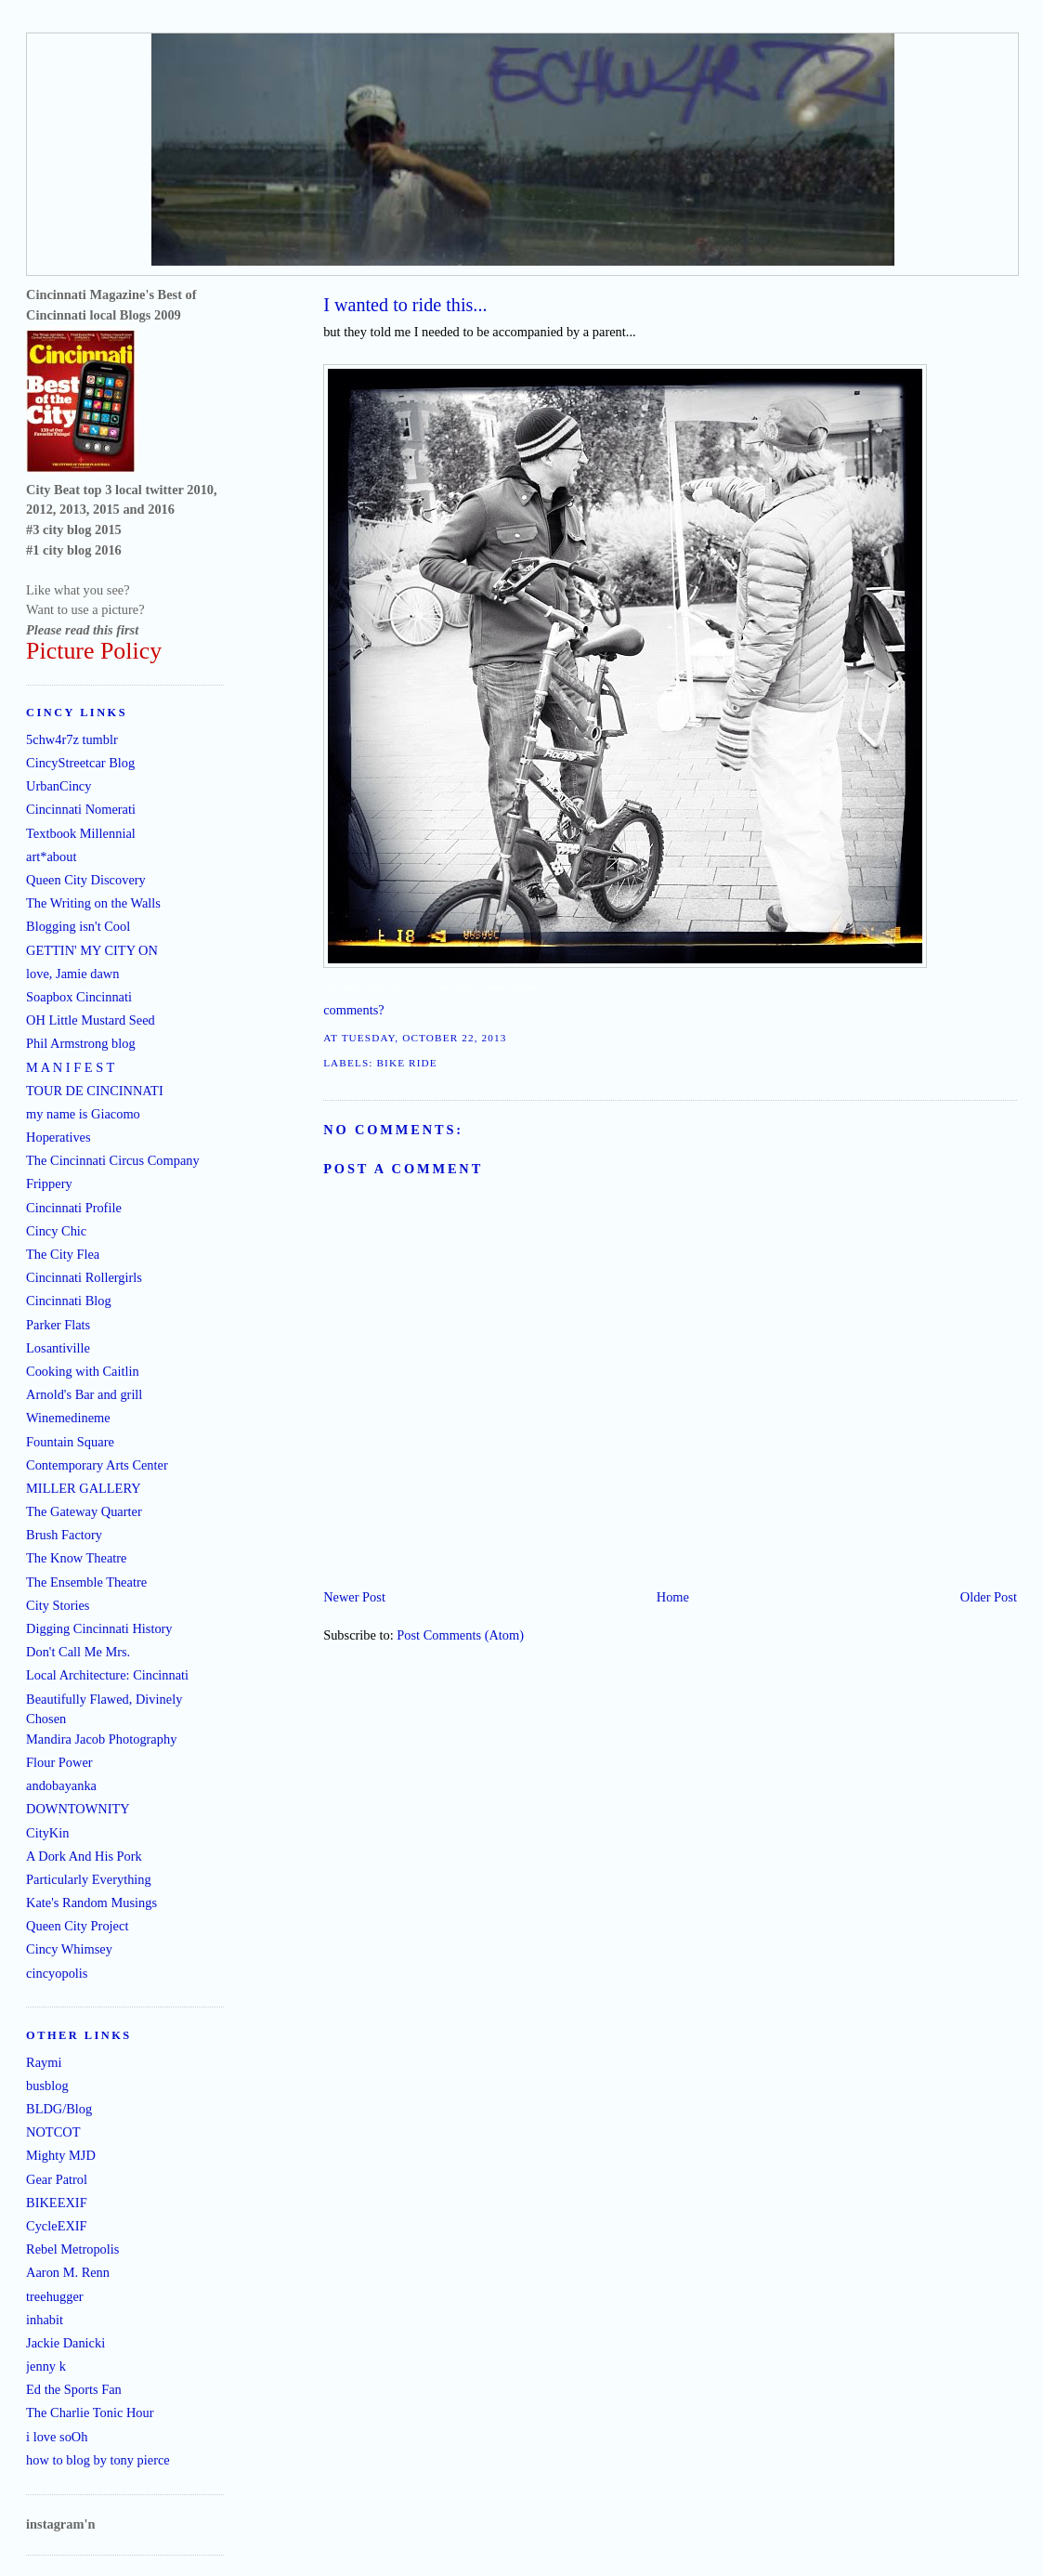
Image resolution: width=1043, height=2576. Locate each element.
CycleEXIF (56, 2225)
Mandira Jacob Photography (101, 1739)
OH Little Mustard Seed (90, 1020)
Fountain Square (70, 1441)
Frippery (49, 1183)
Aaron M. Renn (68, 2272)
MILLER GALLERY (83, 1488)
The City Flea (62, 1254)
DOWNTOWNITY (78, 1808)
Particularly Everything (88, 1879)
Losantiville (58, 1347)
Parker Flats (58, 1324)
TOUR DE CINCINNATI (94, 1090)
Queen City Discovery (86, 879)
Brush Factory (64, 1534)
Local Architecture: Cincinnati (107, 1674)
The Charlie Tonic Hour (89, 2412)
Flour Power (59, 1762)
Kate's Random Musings (91, 1902)
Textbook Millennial (81, 833)
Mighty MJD (61, 2155)
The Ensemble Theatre (86, 1582)
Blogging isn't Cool (78, 926)
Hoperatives (58, 1137)
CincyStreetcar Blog (80, 762)
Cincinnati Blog (68, 1300)
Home (673, 1596)
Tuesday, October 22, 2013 (424, 1037)
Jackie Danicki (65, 2342)
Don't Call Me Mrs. (78, 1651)
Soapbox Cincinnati (79, 996)
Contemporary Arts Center (97, 1465)
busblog (47, 2085)
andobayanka (61, 1785)
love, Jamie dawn (72, 973)
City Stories (57, 1605)
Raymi (43, 2062)
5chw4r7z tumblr (72, 739)
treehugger (55, 2296)
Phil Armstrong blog (81, 1043)
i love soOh (56, 2436)
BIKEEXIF (56, 2202)
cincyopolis (56, 1973)
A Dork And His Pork (84, 1856)
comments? (354, 1009)
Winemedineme (68, 1417)
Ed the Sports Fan (74, 2389)
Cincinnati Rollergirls (84, 1277)
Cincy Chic (56, 1230)
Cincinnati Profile (74, 1207)
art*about (51, 856)
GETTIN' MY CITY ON (92, 950)
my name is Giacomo (83, 1113)
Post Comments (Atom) (460, 1635)
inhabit (44, 2319)
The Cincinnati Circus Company (113, 1160)
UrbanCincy (58, 785)
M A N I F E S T (70, 1067)
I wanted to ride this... (405, 304)
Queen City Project (77, 1925)
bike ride (406, 1062)
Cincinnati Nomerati (81, 809)
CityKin (47, 1832)
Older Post (988, 1596)
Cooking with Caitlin (82, 1371)
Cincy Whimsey (69, 1949)
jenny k (46, 2366)
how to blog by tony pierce (98, 2459)
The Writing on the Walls (93, 903)
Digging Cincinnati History (99, 1628)
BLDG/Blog (59, 2108)
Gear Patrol (56, 2179)
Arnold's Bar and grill (84, 1394)
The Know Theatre (76, 1557)
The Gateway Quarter (84, 1511)
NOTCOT (53, 2132)
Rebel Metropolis (72, 2249)
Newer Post (354, 1596)
